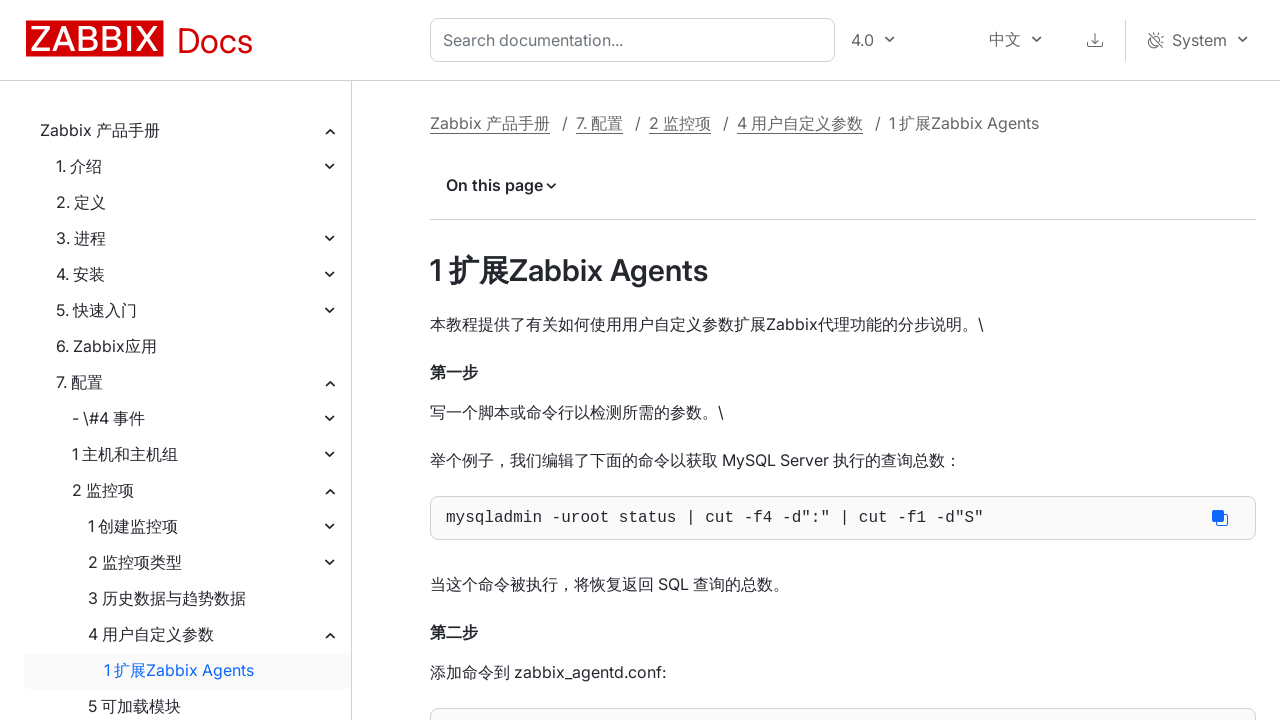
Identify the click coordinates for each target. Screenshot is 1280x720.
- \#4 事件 (108, 418)
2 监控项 (103, 490)
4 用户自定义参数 (151, 634)
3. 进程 (81, 238)
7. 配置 (79, 382)
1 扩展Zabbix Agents (179, 670)
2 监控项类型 (135, 562)
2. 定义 (81, 202)
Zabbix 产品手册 (100, 130)
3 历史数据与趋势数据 (167, 598)
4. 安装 (80, 274)
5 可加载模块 (134, 706)
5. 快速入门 (96, 310)
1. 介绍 (79, 166)
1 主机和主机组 (125, 454)
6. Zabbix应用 (106, 346)
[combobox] (636, 40)
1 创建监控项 (133, 526)
